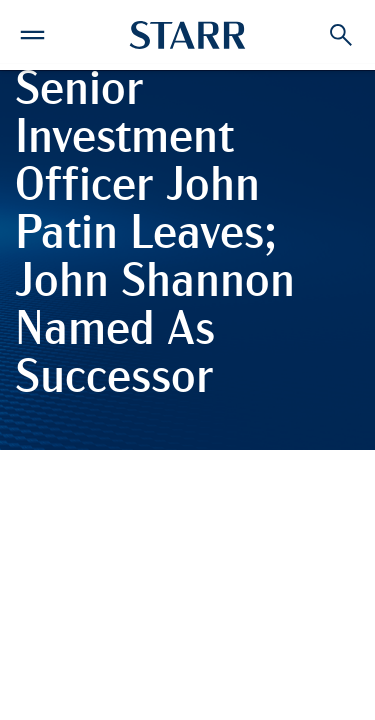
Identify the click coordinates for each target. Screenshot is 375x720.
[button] (32, 32)
